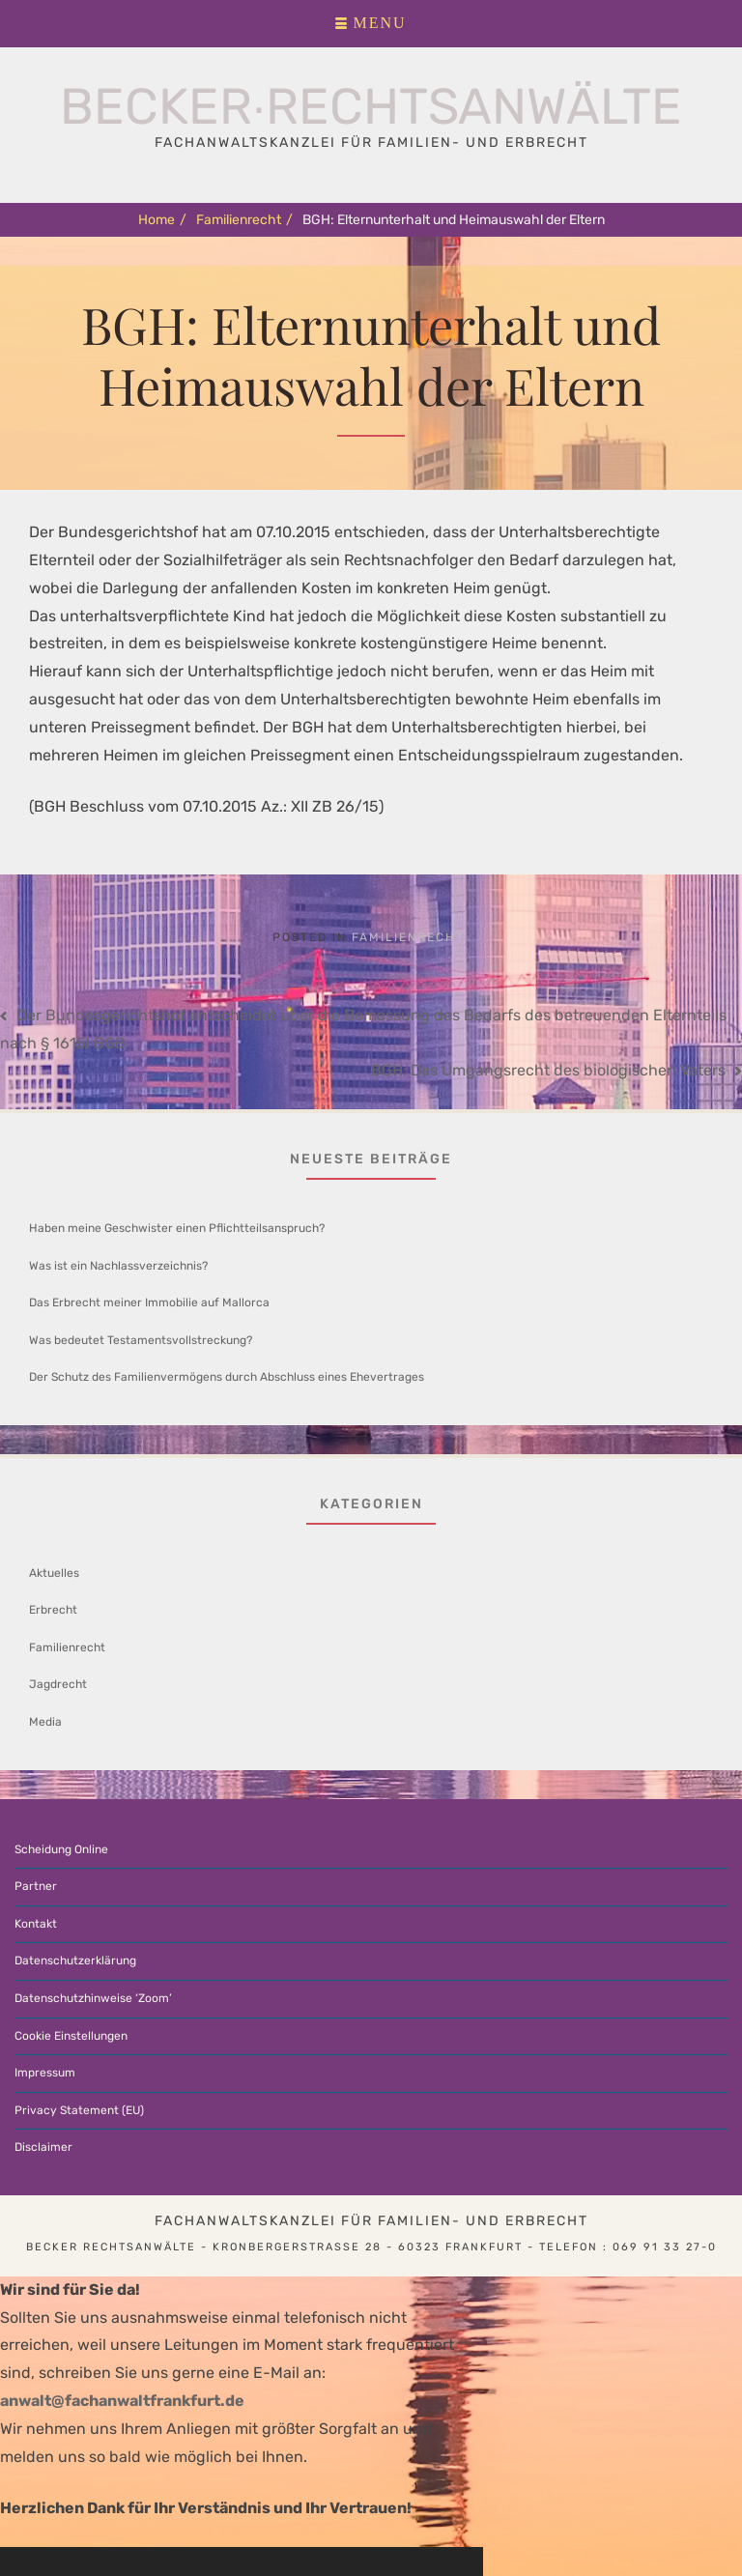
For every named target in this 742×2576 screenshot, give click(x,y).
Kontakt (35, 1924)
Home (162, 220)
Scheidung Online (61, 1849)
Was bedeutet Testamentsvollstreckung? (140, 1340)
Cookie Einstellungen (71, 2036)
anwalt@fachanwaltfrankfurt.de (122, 2400)
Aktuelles (54, 1573)
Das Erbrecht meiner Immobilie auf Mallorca (149, 1302)
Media (45, 1722)
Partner (35, 1886)
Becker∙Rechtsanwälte (371, 106)
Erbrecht (53, 1610)
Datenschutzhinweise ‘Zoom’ (93, 1998)
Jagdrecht (58, 1684)
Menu (379, 23)
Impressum (44, 2072)
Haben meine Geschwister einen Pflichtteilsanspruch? (177, 1228)
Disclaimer (43, 2147)
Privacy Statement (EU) (79, 2110)
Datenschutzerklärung (75, 1960)
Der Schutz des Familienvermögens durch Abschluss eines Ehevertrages (226, 1377)
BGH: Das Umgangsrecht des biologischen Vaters (548, 1070)
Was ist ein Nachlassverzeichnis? (118, 1266)
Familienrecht (244, 220)
